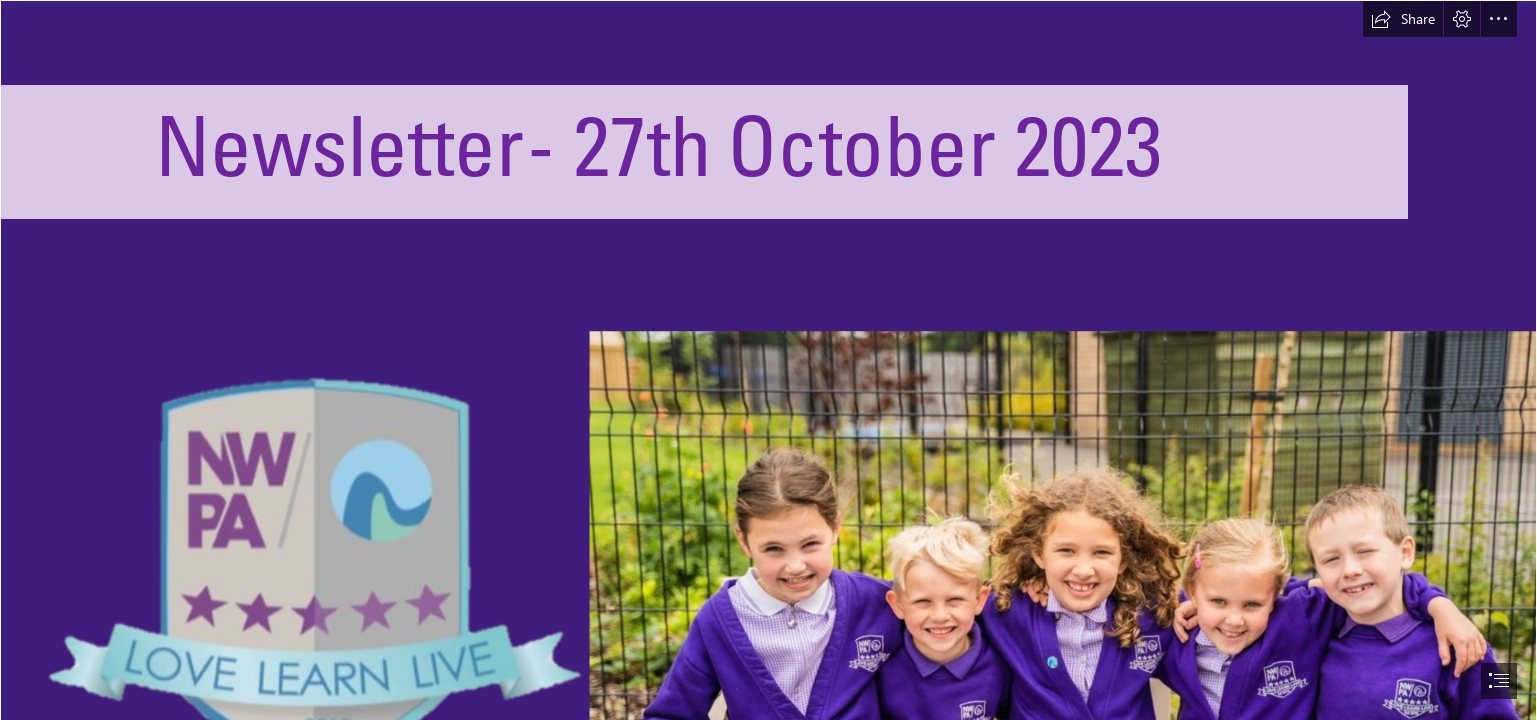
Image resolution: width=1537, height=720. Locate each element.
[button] (1403, 19)
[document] (768, 360)
